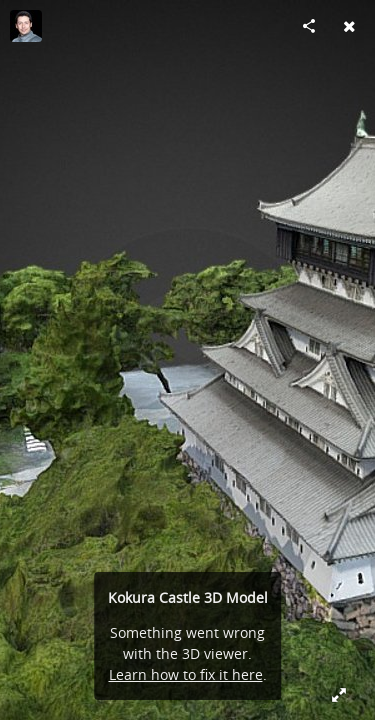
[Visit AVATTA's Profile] (26, 26)
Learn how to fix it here (186, 674)
